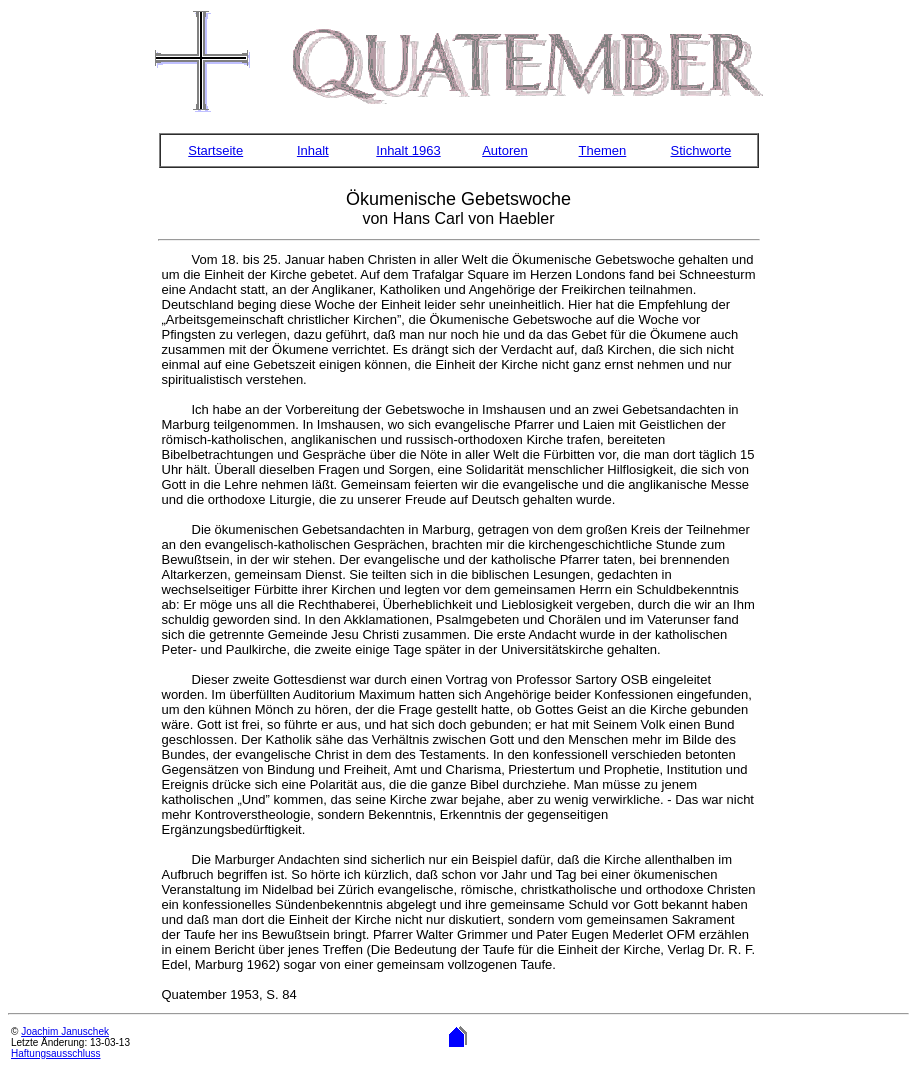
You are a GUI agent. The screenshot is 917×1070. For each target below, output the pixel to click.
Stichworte (701, 150)
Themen (603, 150)
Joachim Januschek (65, 1031)
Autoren (505, 150)
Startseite (215, 150)
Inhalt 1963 (408, 150)
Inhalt (313, 150)
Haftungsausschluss (56, 1053)
